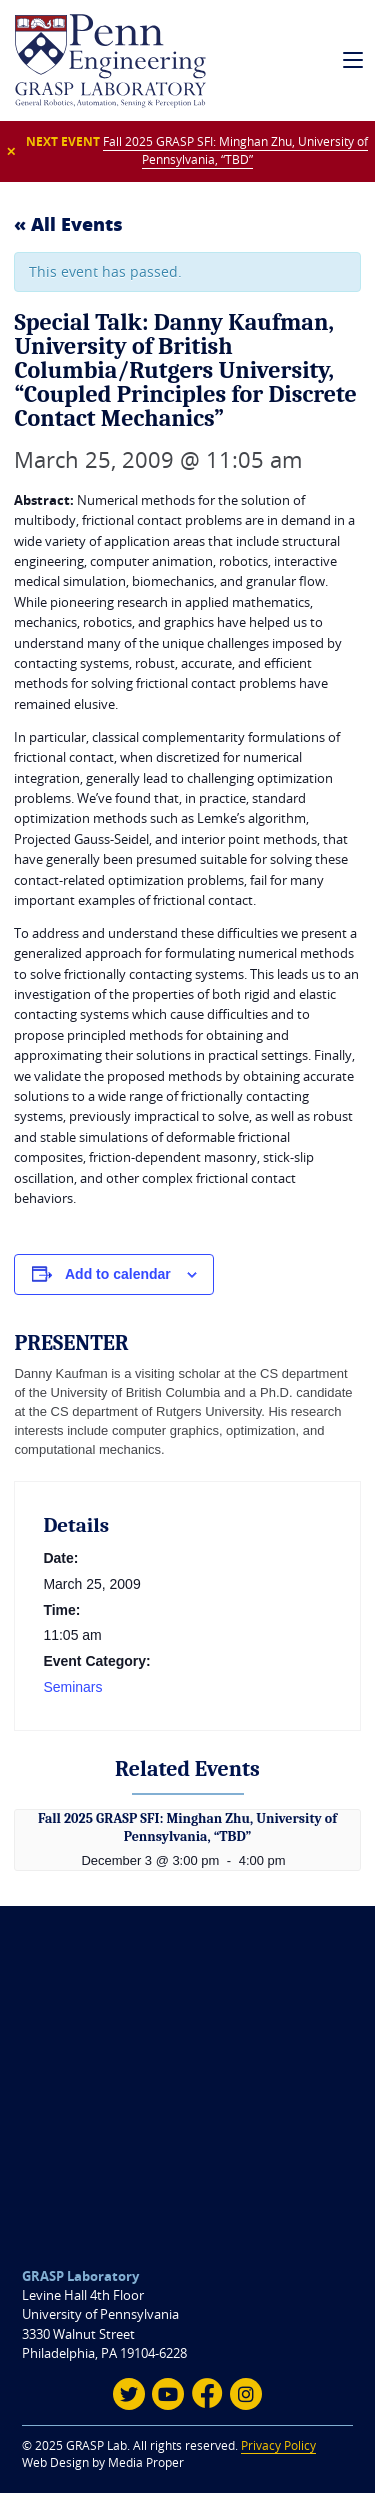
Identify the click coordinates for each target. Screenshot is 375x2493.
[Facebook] (207, 2394)
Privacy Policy (278, 2445)
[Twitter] (129, 2394)
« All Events (68, 224)
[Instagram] (246, 2394)
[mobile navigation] (353, 60)
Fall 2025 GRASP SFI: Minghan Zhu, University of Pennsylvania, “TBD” (235, 150)
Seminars (72, 1687)
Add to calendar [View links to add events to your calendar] (118, 1274)
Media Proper (146, 2462)
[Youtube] (168, 2394)
